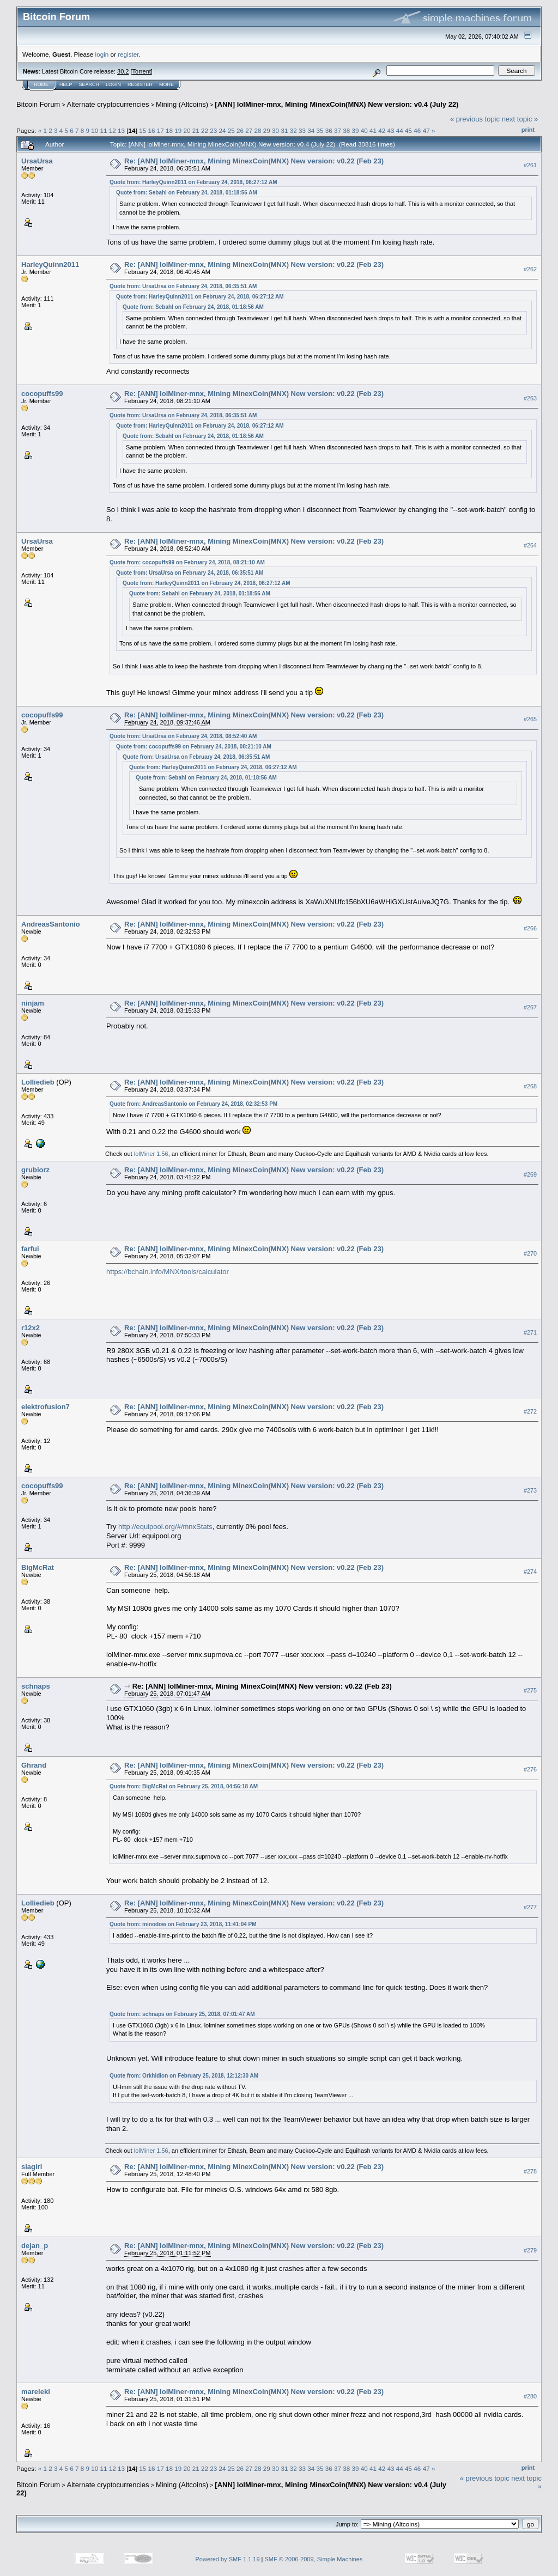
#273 (530, 1490)
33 (302, 130)
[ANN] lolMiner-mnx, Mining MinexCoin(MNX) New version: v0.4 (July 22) (336, 104)
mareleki (35, 2392)
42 (381, 130)
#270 (530, 1253)
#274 (530, 1572)
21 (195, 130)
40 (364, 130)
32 (293, 130)
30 (275, 130)
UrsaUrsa (37, 161)
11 (103, 130)
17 (160, 130)
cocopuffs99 (42, 393)
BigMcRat (37, 1567)
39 (355, 130)
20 (186, 130)
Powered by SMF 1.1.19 (228, 2559)
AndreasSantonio (50, 924)
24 (222, 130)
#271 (530, 1332)
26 (240, 130)
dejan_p (34, 2246)
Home (41, 84)
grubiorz (35, 1170)
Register (140, 84)
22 (204, 130)
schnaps (35, 1686)
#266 (530, 928)
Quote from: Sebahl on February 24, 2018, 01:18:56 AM (186, 193)
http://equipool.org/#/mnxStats (165, 1527)
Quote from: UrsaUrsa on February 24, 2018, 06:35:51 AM (183, 286)
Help (65, 84)
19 (177, 130)
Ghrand (33, 1765)
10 (94, 130)
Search (89, 84)
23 (213, 130)
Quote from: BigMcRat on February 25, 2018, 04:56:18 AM (184, 1786)
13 (121, 130)
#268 (530, 1086)
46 (417, 130)
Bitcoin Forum (38, 104)
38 (346, 130)
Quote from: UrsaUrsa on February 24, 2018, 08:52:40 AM (183, 736)
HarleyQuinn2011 (50, 264)
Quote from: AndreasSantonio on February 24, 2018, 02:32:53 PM (193, 1104)
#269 (530, 1174)
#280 (530, 2396)
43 (391, 130)
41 (373, 130)
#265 (530, 719)
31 (284, 130)
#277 (530, 1907)
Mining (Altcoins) (182, 104)
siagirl (31, 2167)
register (128, 54)
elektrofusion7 (45, 1407)
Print (528, 129)
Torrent (141, 71)
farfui (30, 1249)
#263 (530, 398)
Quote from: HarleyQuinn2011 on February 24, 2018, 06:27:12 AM (193, 182)
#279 (530, 2250)
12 (112, 130)
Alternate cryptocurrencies (108, 104)
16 (151, 130)
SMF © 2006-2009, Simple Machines (314, 2559)
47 (426, 130)
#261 (530, 165)
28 (258, 130)
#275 (530, 1690)
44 (399, 130)
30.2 (123, 71)
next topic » (520, 119)
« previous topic (475, 119)
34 (310, 130)
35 (319, 130)
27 (248, 130)
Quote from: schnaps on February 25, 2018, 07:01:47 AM (182, 2014)
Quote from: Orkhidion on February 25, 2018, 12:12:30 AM (184, 2076)
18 (169, 130)
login (102, 54)
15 (142, 130)
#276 (530, 1769)
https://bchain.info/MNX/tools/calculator (167, 1272)
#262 (530, 269)
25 (231, 130)
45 (408, 130)
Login (113, 84)
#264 (530, 546)
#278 (530, 2171)
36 (328, 130)
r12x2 (30, 1328)
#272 (530, 1411)
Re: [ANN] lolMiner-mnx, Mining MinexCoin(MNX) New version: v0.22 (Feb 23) (254, 161)
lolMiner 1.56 (151, 1153)
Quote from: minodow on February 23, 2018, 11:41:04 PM (183, 1924)
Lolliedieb (37, 1082)
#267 (530, 1007)
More (166, 84)
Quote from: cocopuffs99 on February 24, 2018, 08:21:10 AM (187, 562)
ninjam (32, 1003)
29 (266, 130)
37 (337, 130)
